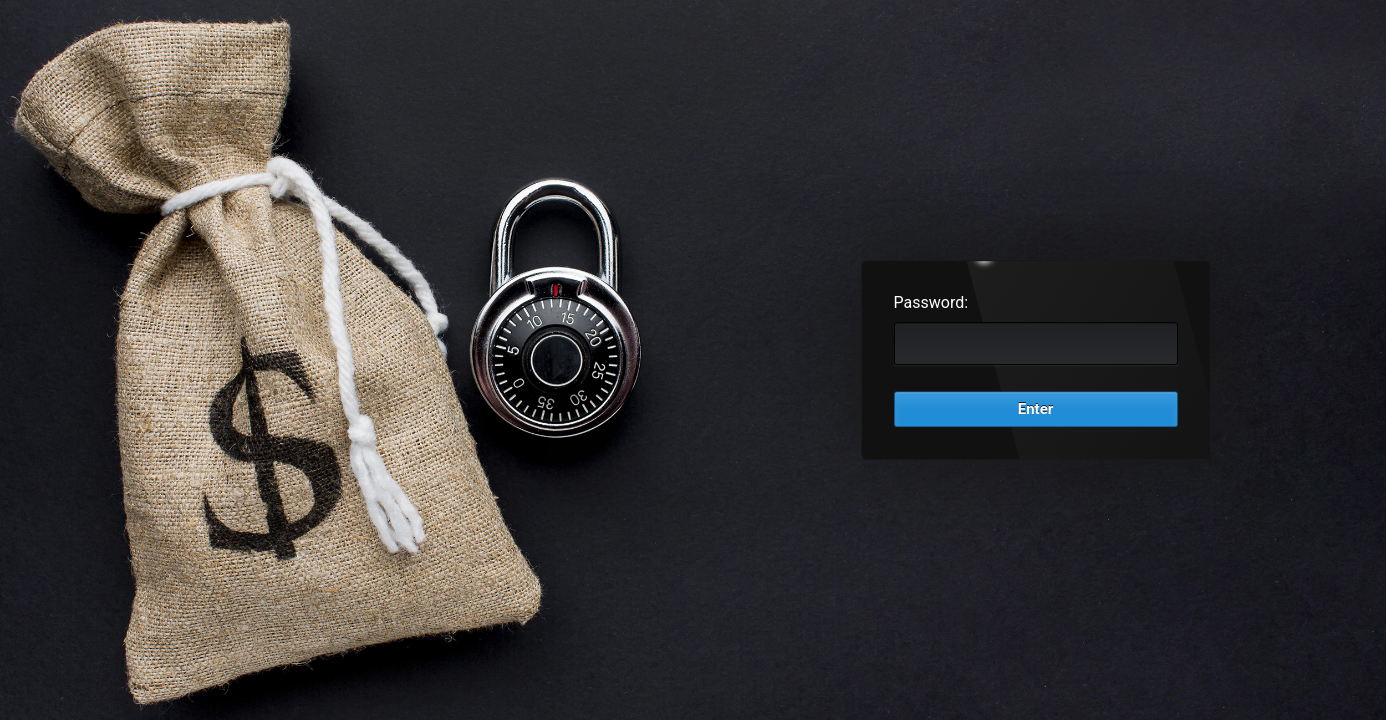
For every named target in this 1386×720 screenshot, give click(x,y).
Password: (931, 302)
